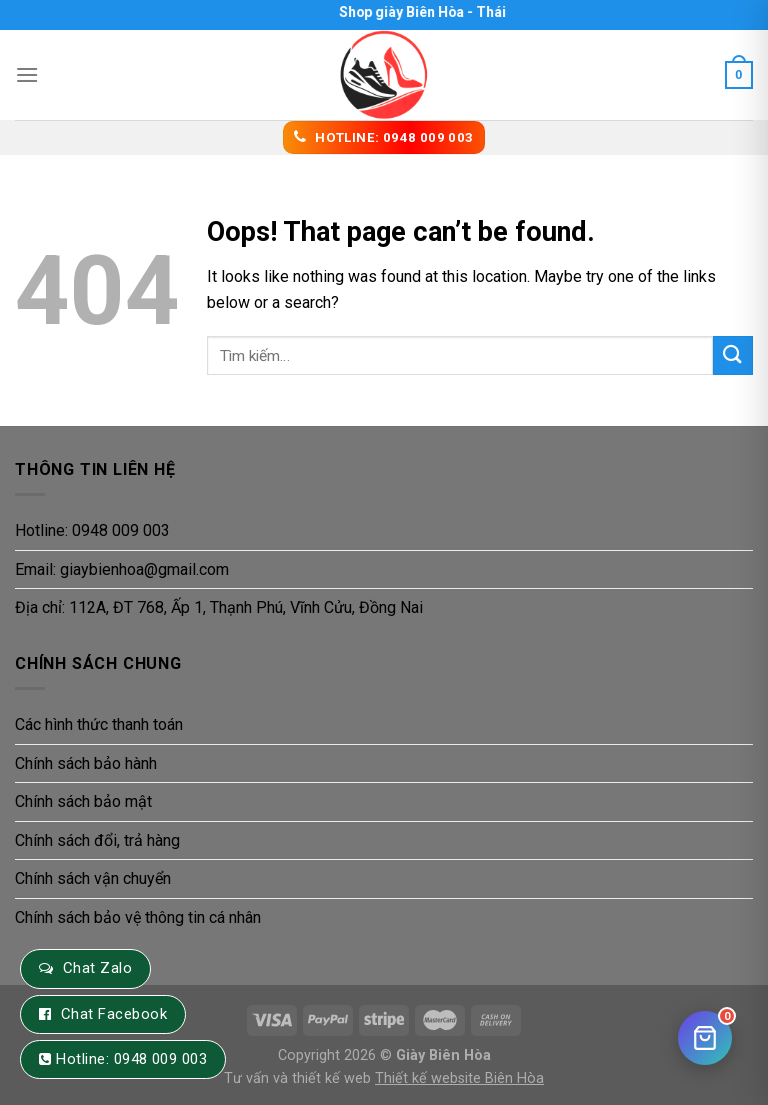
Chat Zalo (97, 968)
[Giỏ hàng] (705, 1038)
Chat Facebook (114, 1014)
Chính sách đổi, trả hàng (97, 840)
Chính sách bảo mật (83, 801)
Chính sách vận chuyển (93, 878)
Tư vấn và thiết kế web (299, 1078)
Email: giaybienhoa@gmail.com (122, 569)
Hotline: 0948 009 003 (92, 530)
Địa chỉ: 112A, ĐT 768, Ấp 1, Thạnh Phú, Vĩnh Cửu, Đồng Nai (219, 607)
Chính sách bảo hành (86, 763)
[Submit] (733, 355)
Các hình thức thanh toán (99, 724)
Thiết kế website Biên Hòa (459, 1078)
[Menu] (27, 74)
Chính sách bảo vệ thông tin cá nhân (138, 917)
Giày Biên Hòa (443, 1055)
